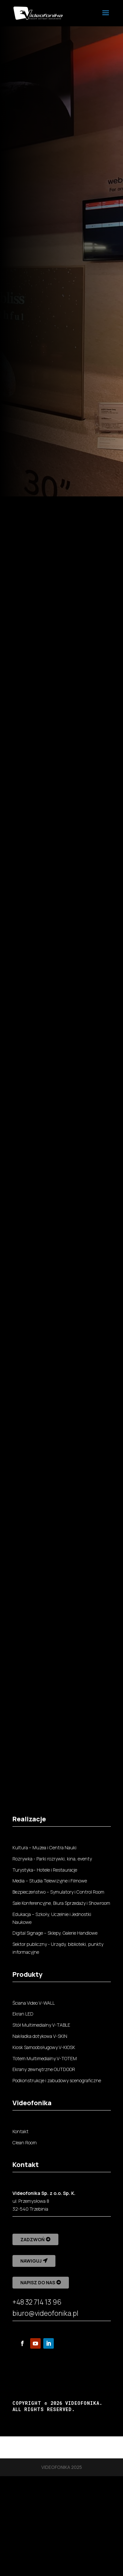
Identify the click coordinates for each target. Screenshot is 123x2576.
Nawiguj (31, 2261)
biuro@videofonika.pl (45, 2313)
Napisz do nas (37, 2282)
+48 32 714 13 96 (36, 2302)
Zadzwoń (32, 2239)
